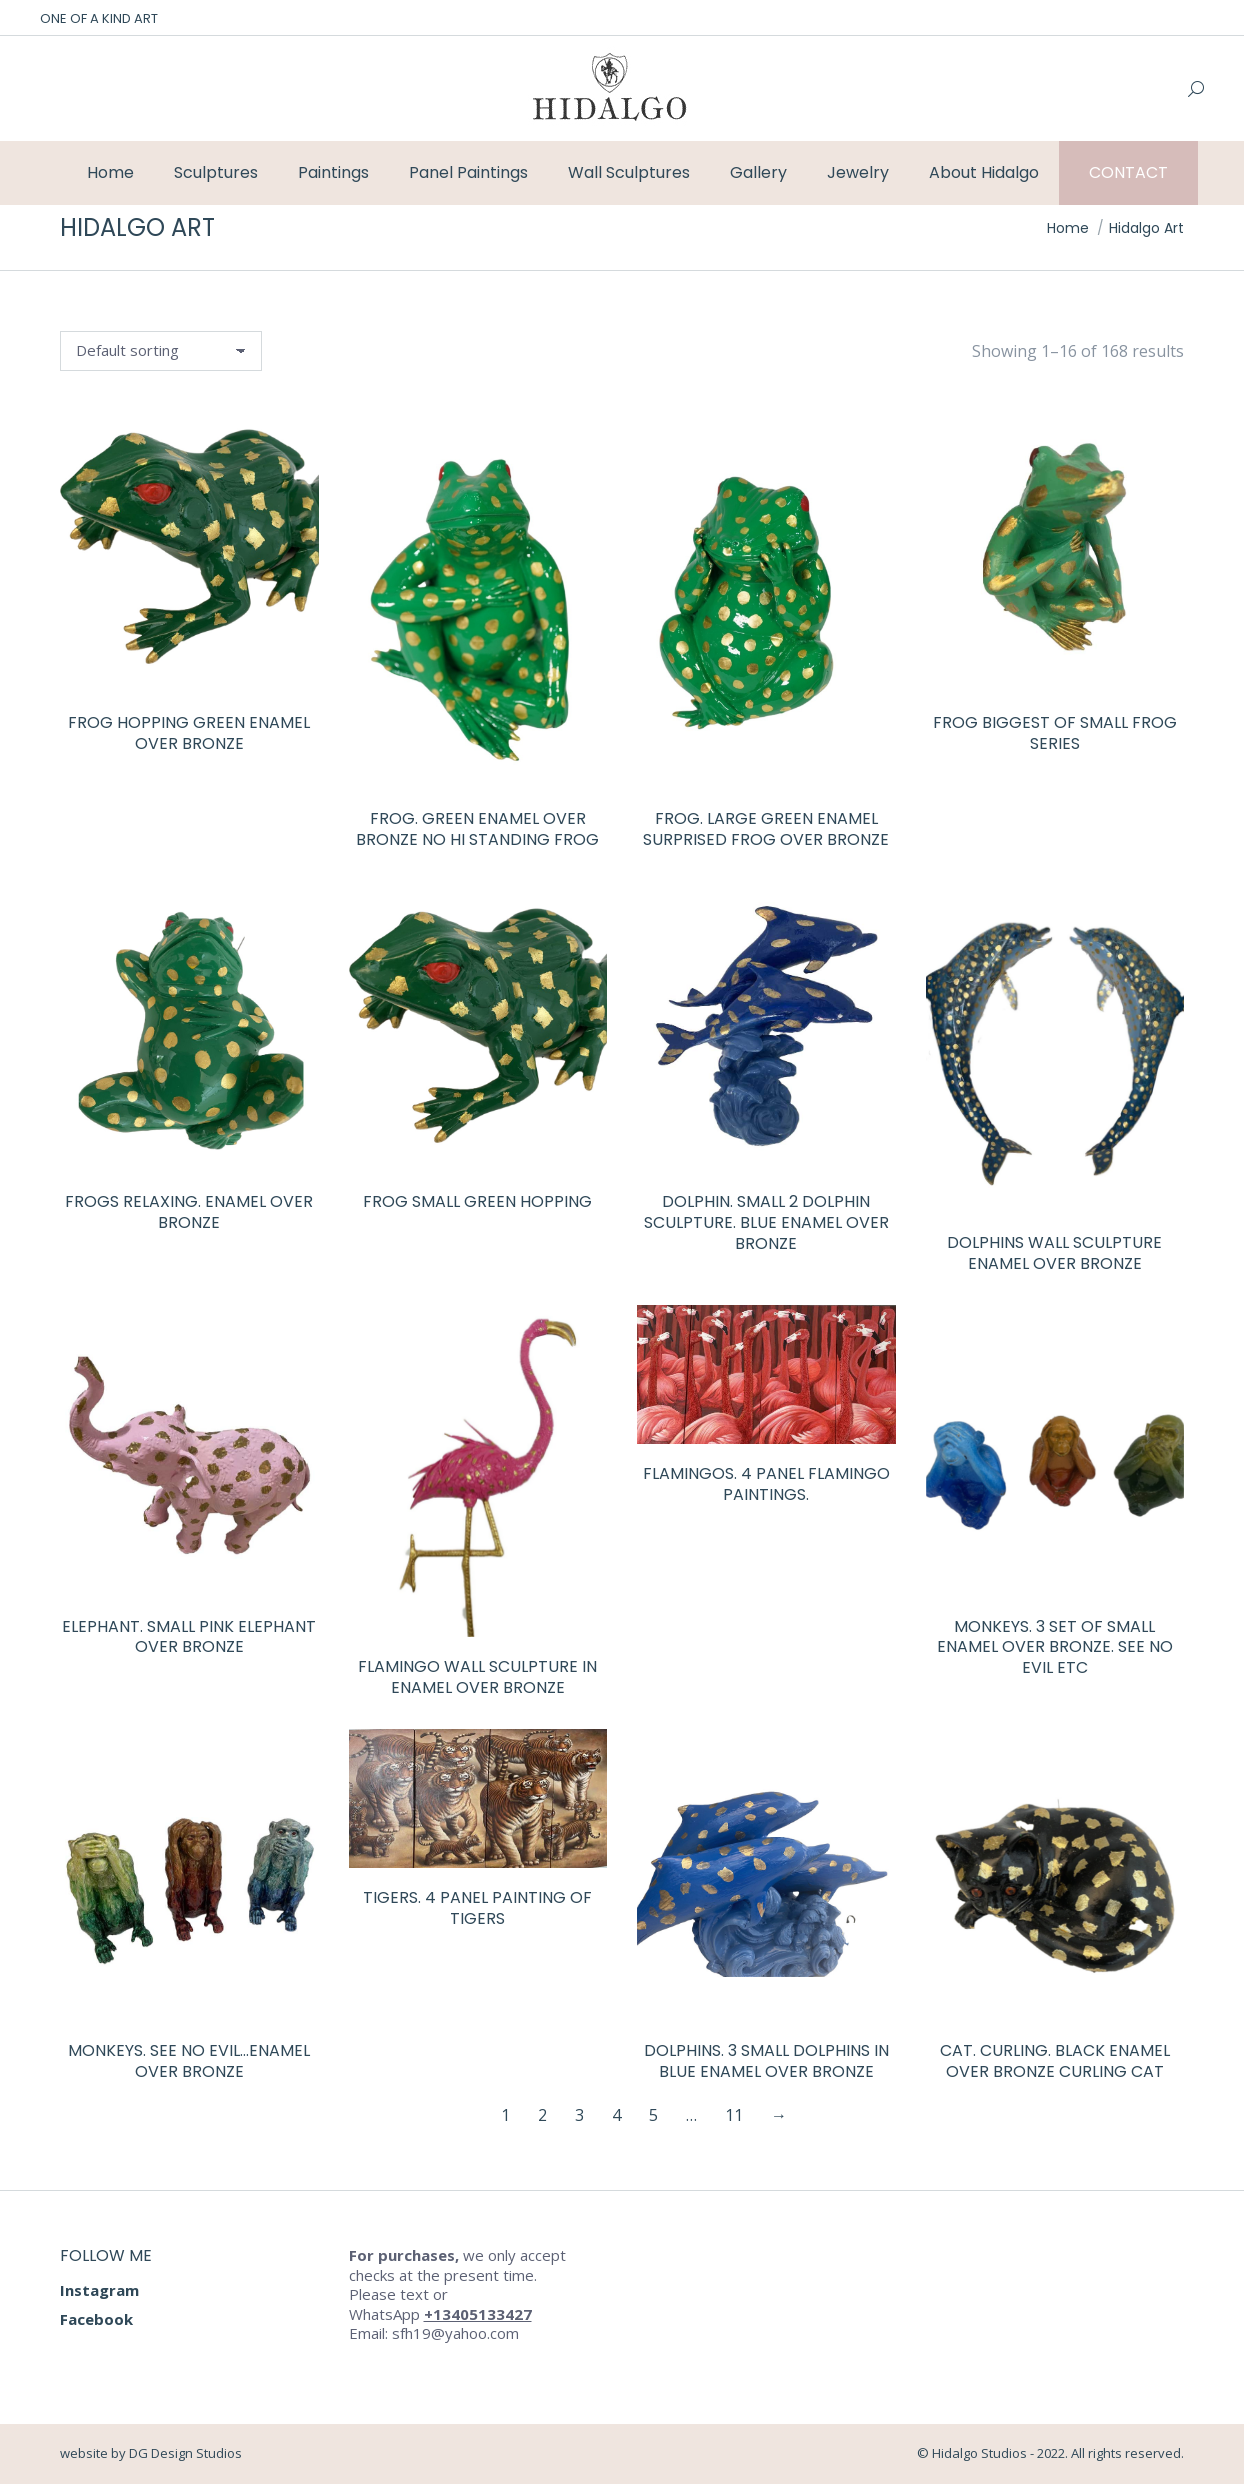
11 (734, 2115)
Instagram (99, 2290)
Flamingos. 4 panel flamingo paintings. (766, 1484)
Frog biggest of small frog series (1055, 733)
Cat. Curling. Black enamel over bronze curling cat (1055, 2061)
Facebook (96, 2319)
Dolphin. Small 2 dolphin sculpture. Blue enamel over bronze (766, 1222)
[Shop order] (161, 351)
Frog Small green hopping (477, 1201)
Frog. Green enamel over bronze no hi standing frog (477, 829)
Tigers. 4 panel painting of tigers (477, 1908)
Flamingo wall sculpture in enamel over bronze (477, 1677)
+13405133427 (478, 2314)
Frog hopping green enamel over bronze (189, 733)
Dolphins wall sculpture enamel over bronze (1054, 1253)
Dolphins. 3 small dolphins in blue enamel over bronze (766, 2061)
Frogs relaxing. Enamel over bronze (189, 1212)
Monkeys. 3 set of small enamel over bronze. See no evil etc (1055, 1647)
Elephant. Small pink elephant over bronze (189, 1637)
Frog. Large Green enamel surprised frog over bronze (766, 829)
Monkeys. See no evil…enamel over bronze (189, 2061)
